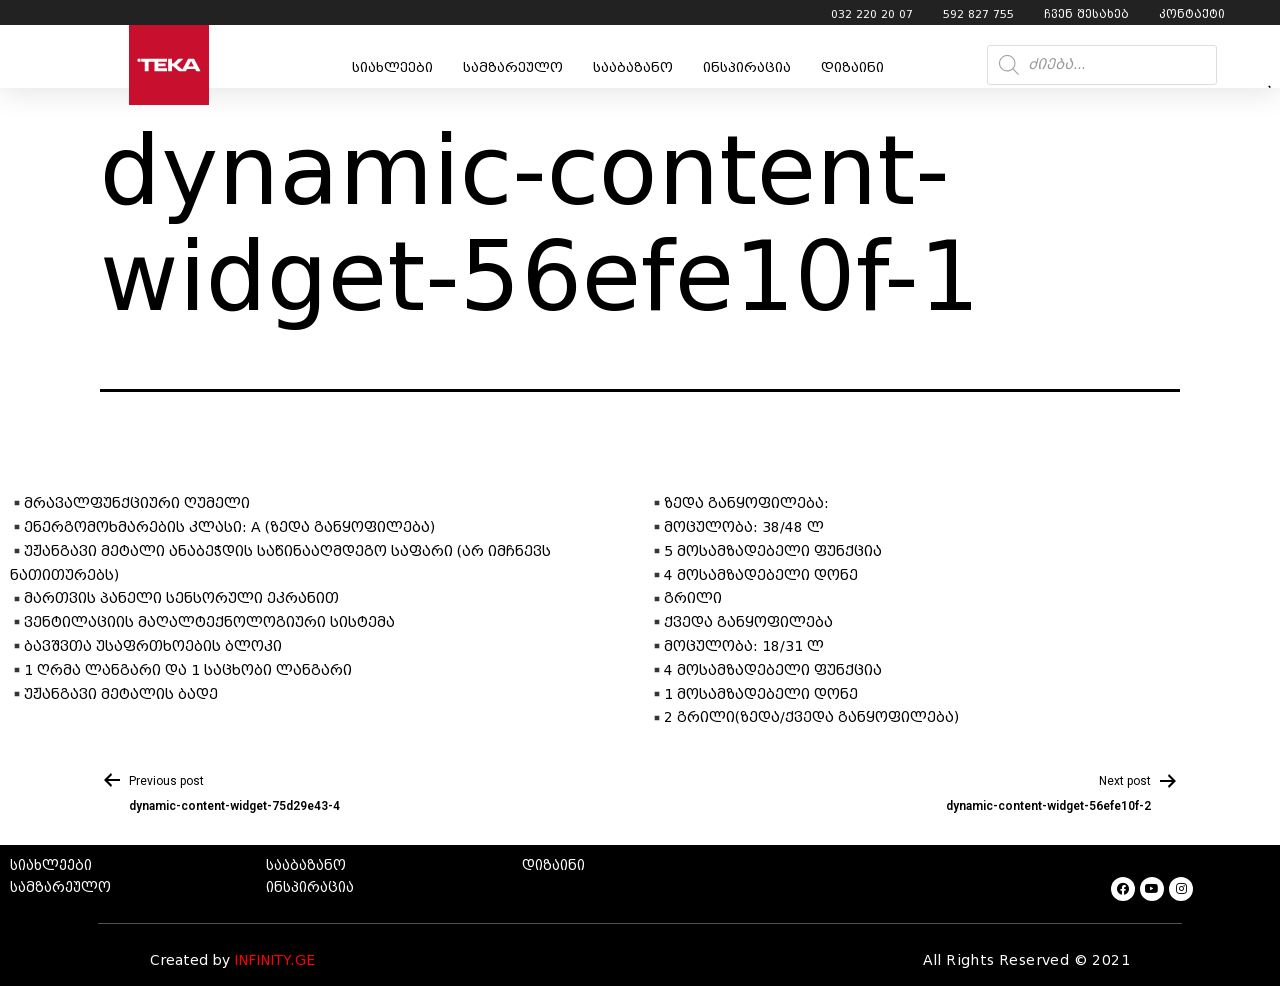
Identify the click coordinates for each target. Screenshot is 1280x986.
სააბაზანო (633, 67)
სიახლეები (392, 67)
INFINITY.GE (274, 960)
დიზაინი (852, 67)
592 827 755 (978, 14)
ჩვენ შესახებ (1086, 14)
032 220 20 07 (872, 14)
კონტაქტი (1192, 14)
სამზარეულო (513, 67)
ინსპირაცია (747, 67)
